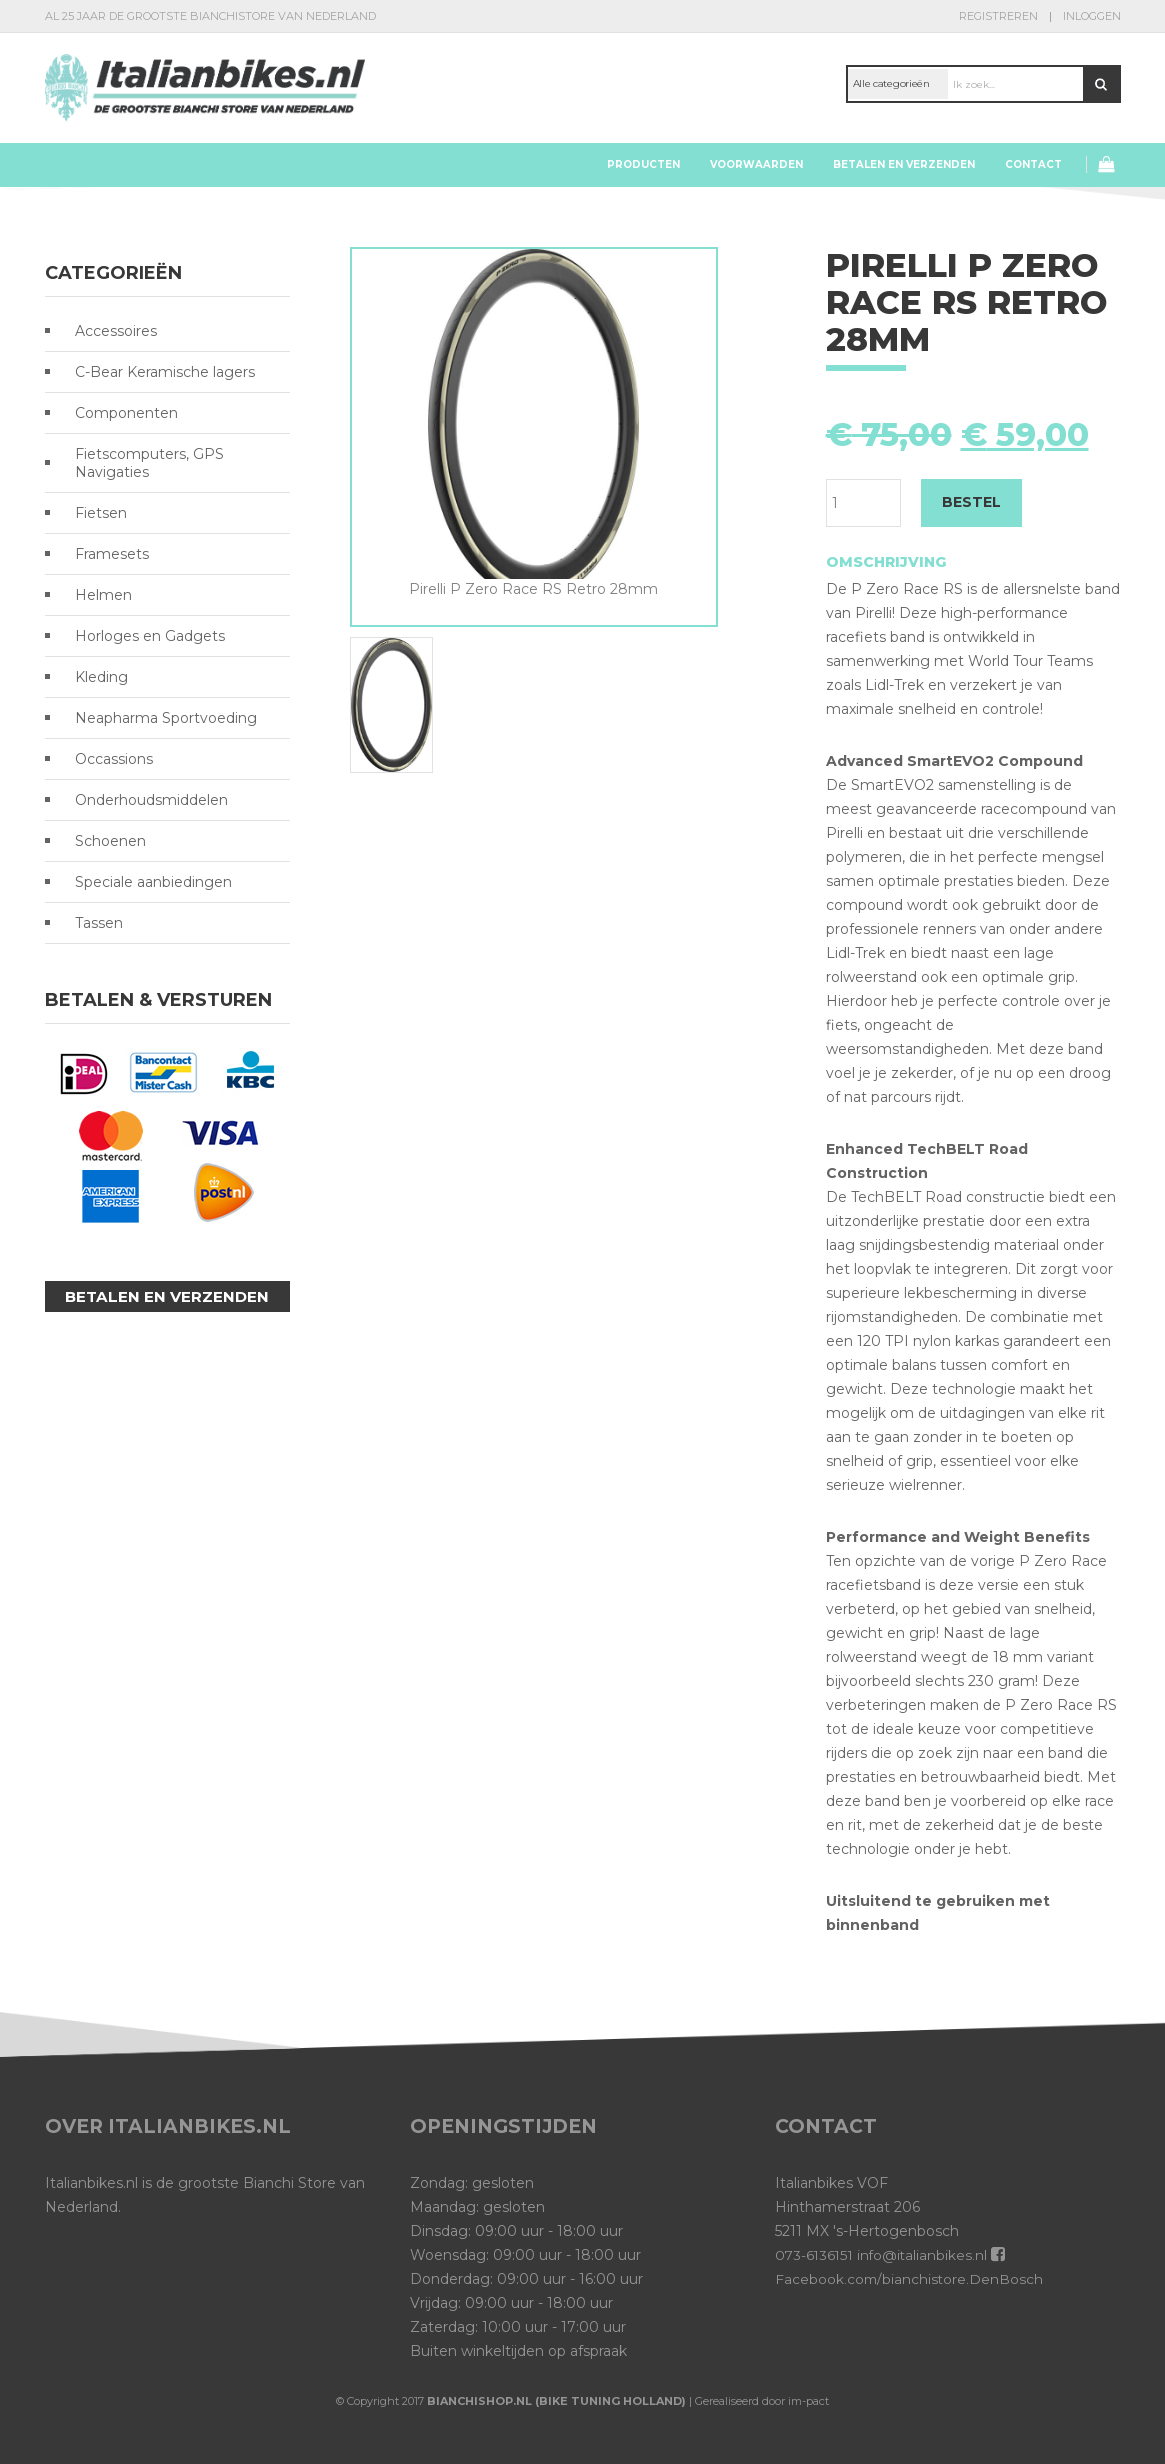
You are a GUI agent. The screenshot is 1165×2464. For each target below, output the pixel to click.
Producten (643, 164)
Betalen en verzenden (904, 164)
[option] (534, 424)
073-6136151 (815, 2255)
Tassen (99, 923)
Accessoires (116, 331)
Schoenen (110, 841)
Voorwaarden (756, 164)
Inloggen (1092, 16)
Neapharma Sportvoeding (166, 718)
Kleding (101, 677)
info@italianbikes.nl (926, 2255)
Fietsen (101, 513)
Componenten (126, 413)
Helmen (103, 595)
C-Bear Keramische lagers (165, 372)
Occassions (114, 759)
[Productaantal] (863, 503)
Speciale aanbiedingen (153, 882)
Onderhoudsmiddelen (151, 800)
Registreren (998, 16)
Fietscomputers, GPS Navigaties (149, 463)
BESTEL (971, 502)
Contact (1033, 164)
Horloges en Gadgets (150, 636)
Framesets (112, 554)
